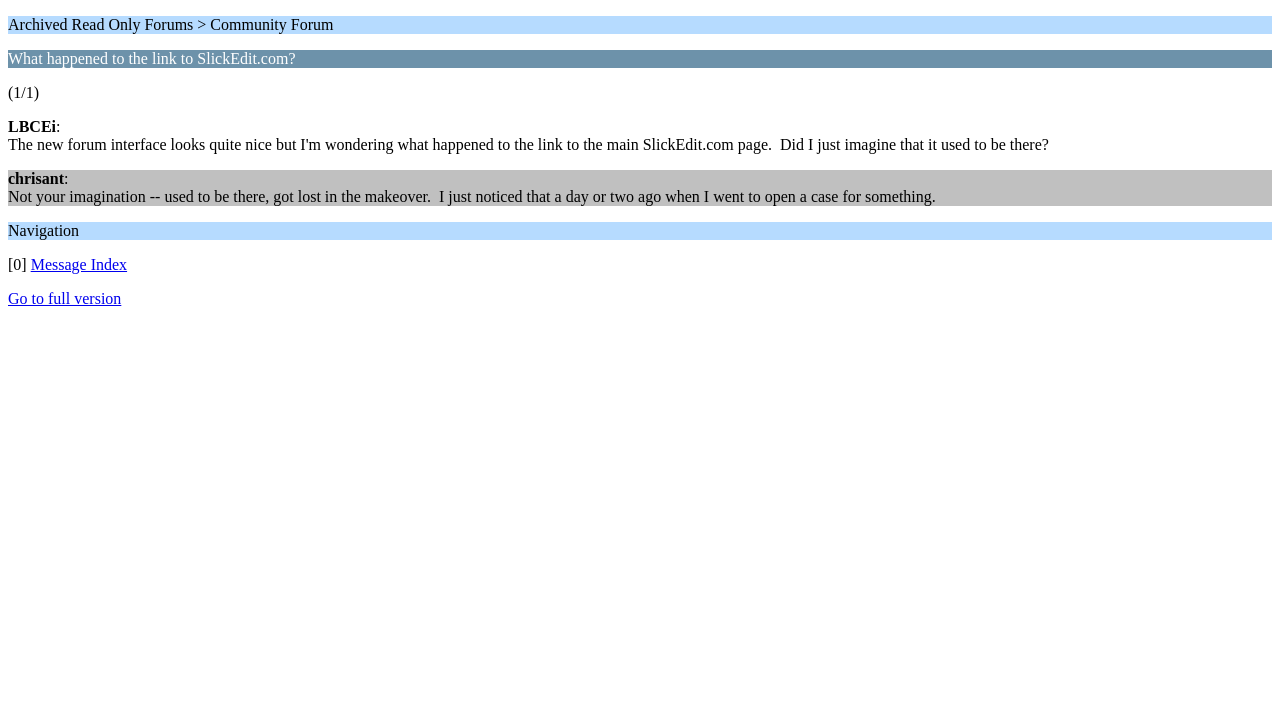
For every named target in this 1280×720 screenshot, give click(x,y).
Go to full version (64, 298)
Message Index (79, 264)
